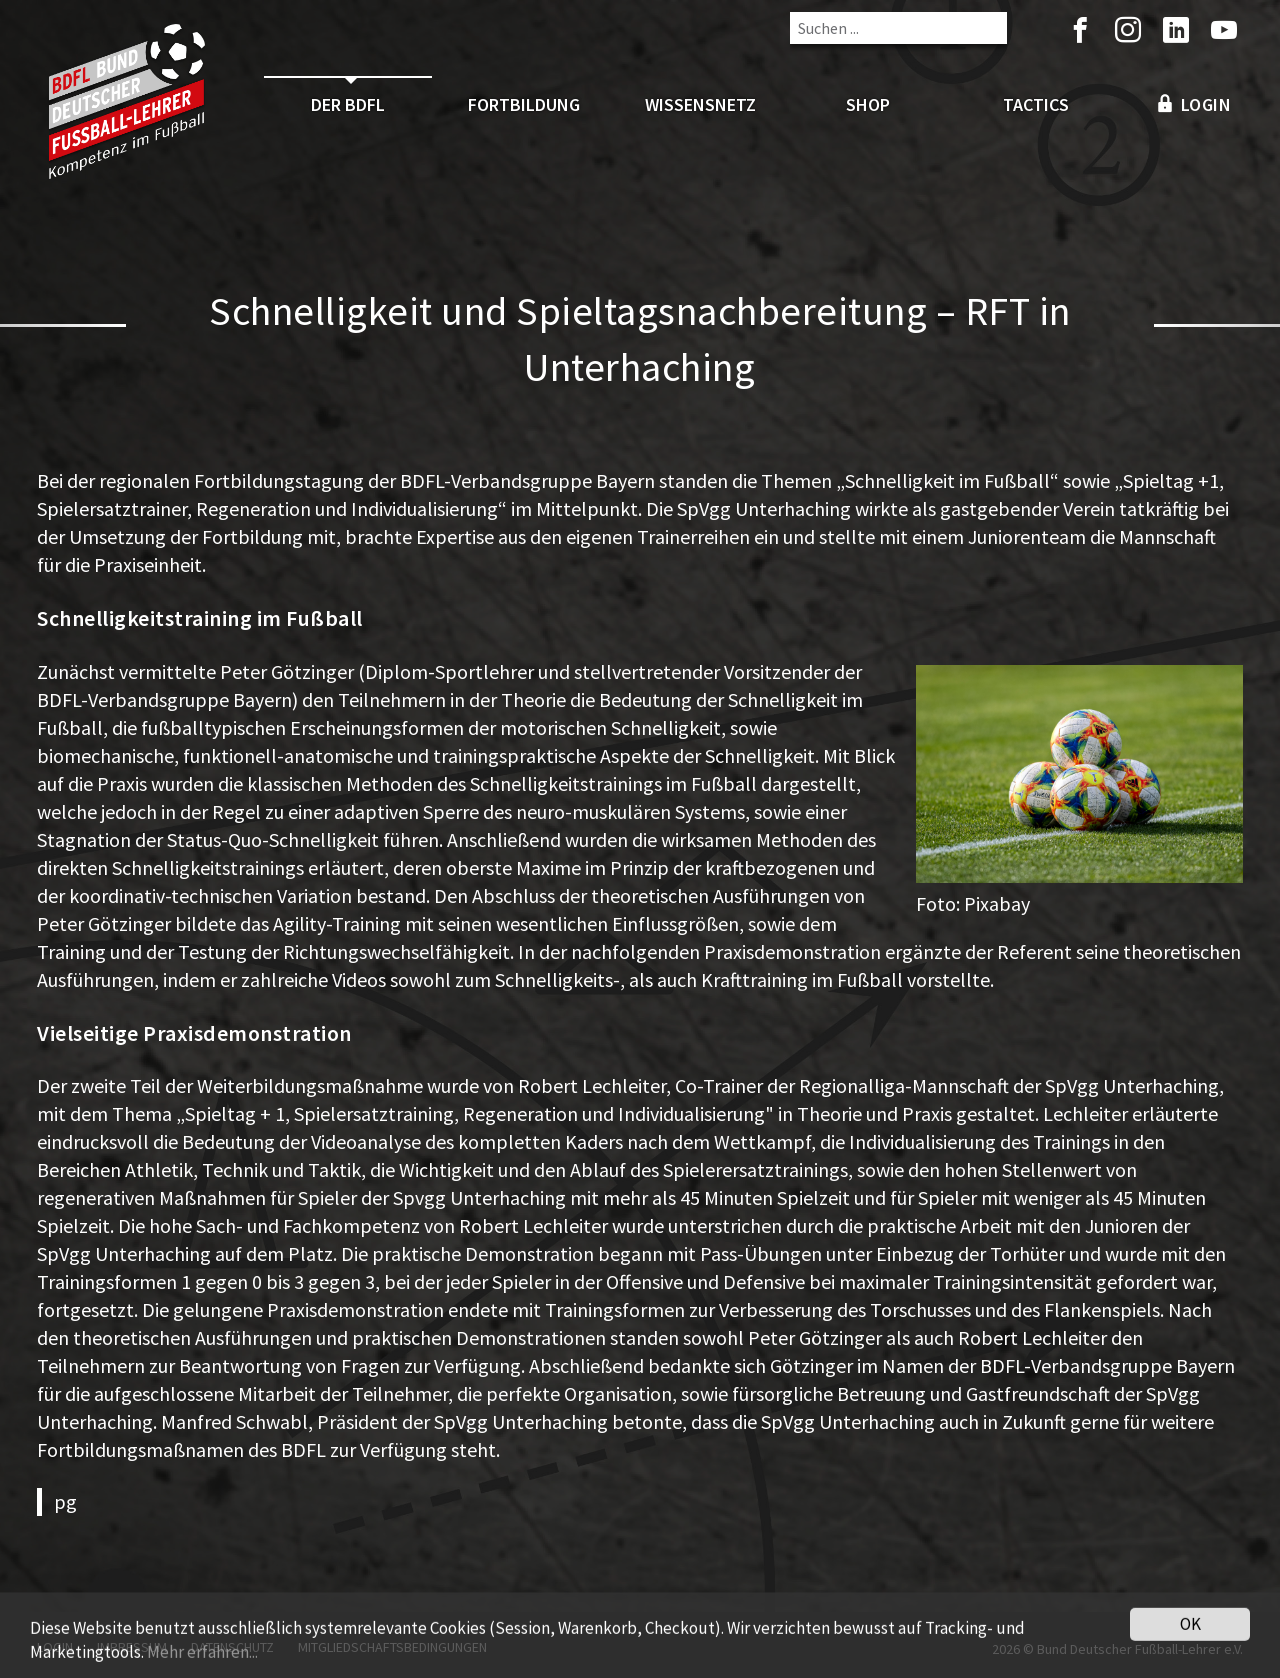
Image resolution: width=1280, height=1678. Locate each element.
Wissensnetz (700, 104)
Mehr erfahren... (202, 1664)
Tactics (1036, 104)
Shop (868, 104)
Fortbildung (524, 104)
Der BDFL (348, 104)
